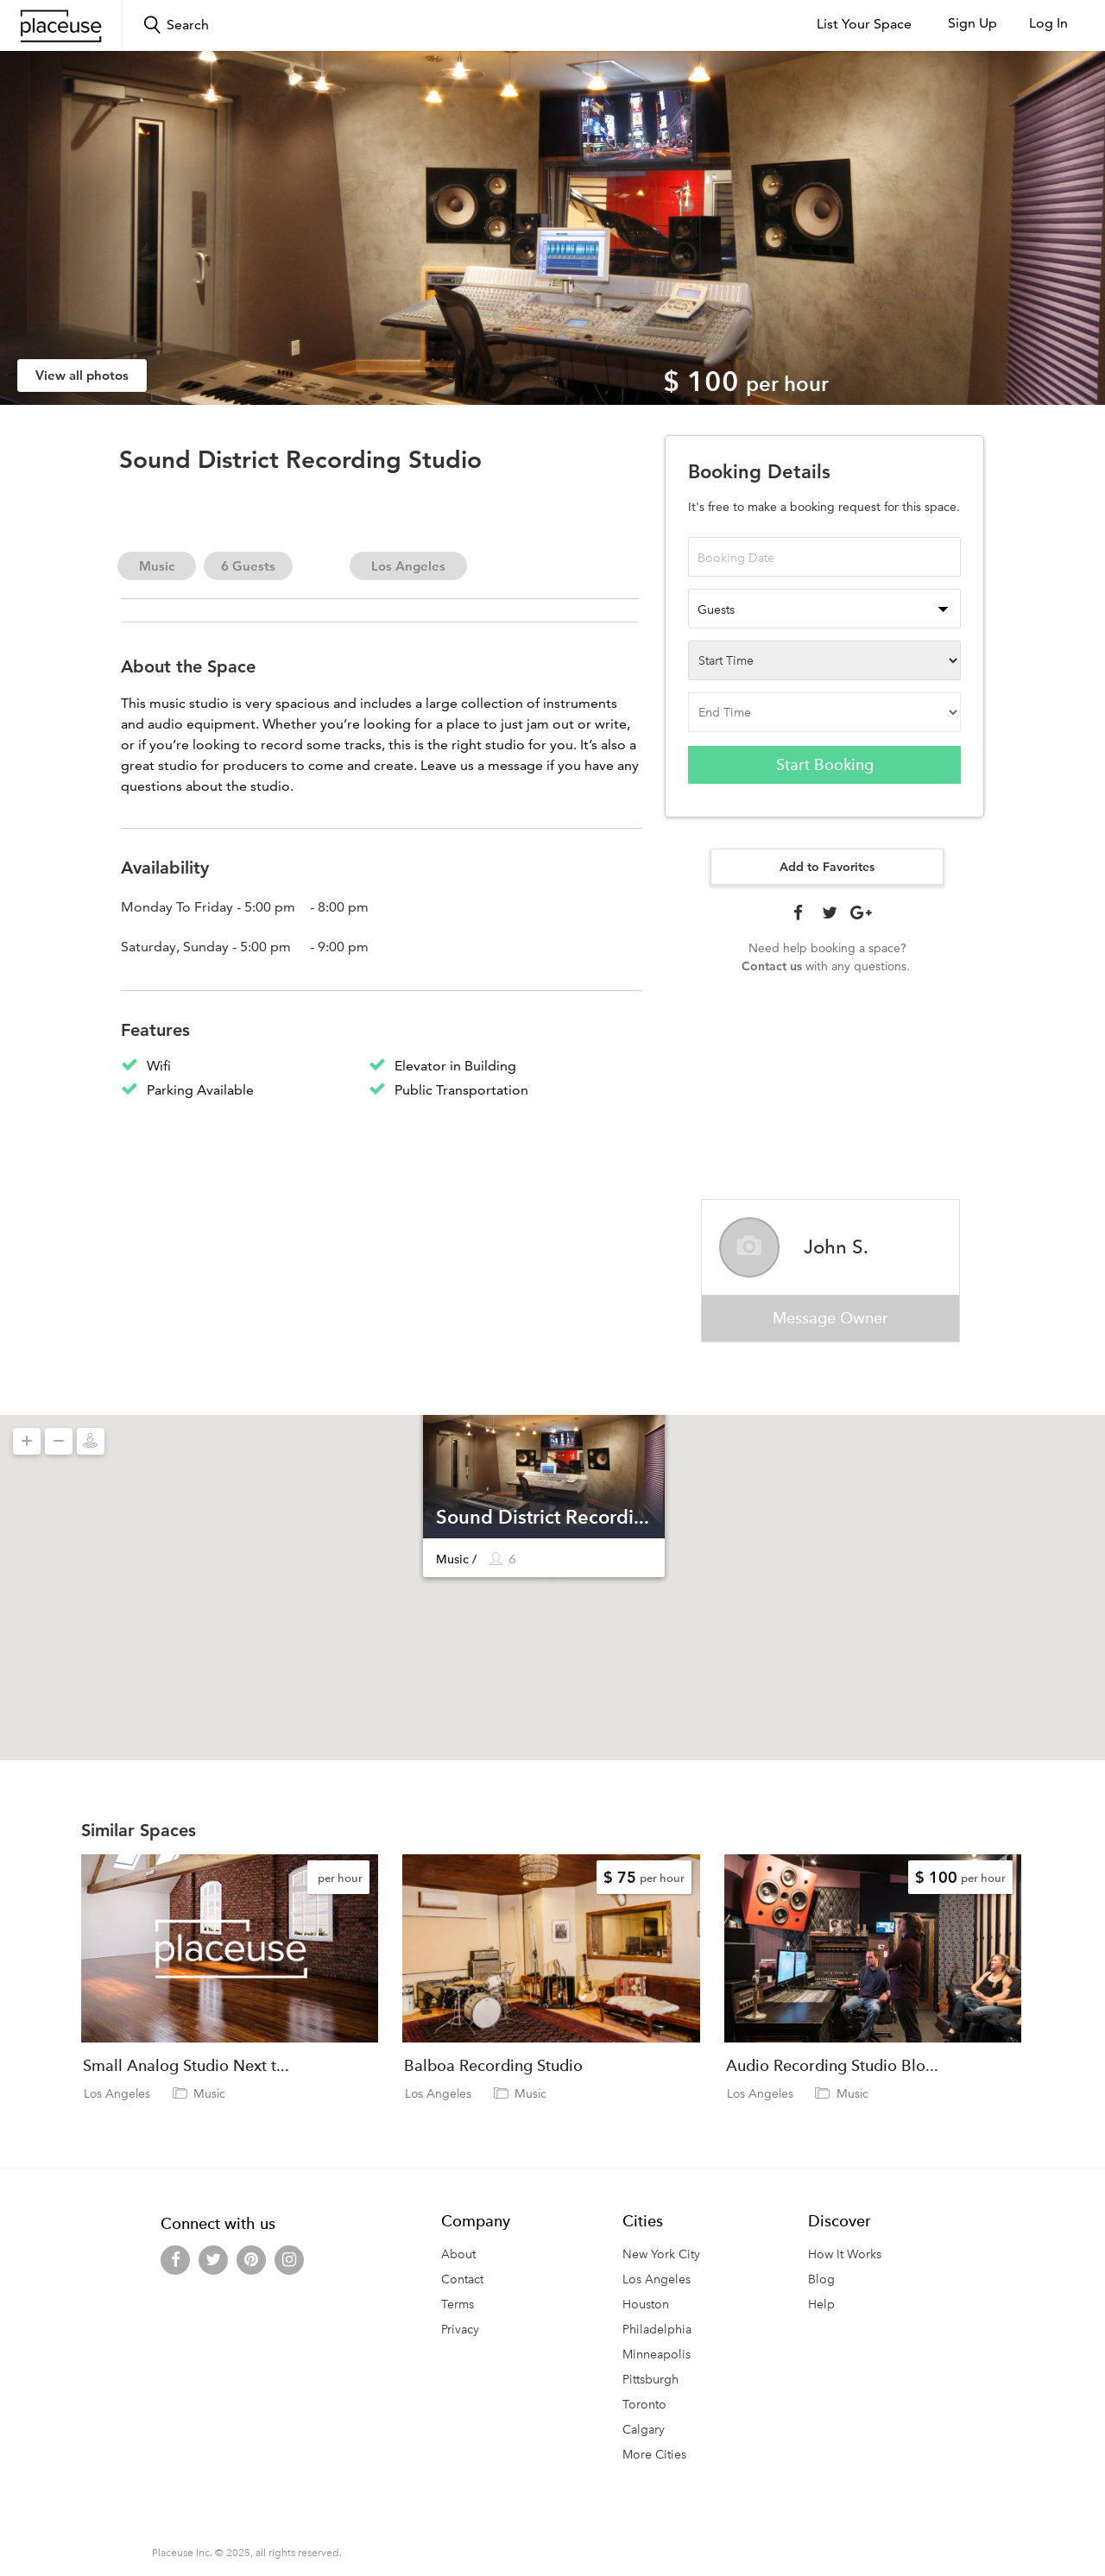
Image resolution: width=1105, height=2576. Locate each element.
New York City (661, 2255)
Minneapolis (656, 2355)
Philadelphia (656, 2330)
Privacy (460, 2330)
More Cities (654, 2455)
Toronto (644, 2405)
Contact (462, 2280)
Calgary (643, 2430)
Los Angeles (408, 566)
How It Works (844, 2255)
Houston (645, 2305)
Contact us (772, 966)
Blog (821, 2280)
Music (156, 566)
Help (821, 2305)
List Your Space (864, 24)
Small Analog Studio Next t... (186, 2067)
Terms (457, 2305)
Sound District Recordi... (542, 1516)
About (458, 2255)
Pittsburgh (650, 2380)
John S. (836, 1246)
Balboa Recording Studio (493, 2067)
